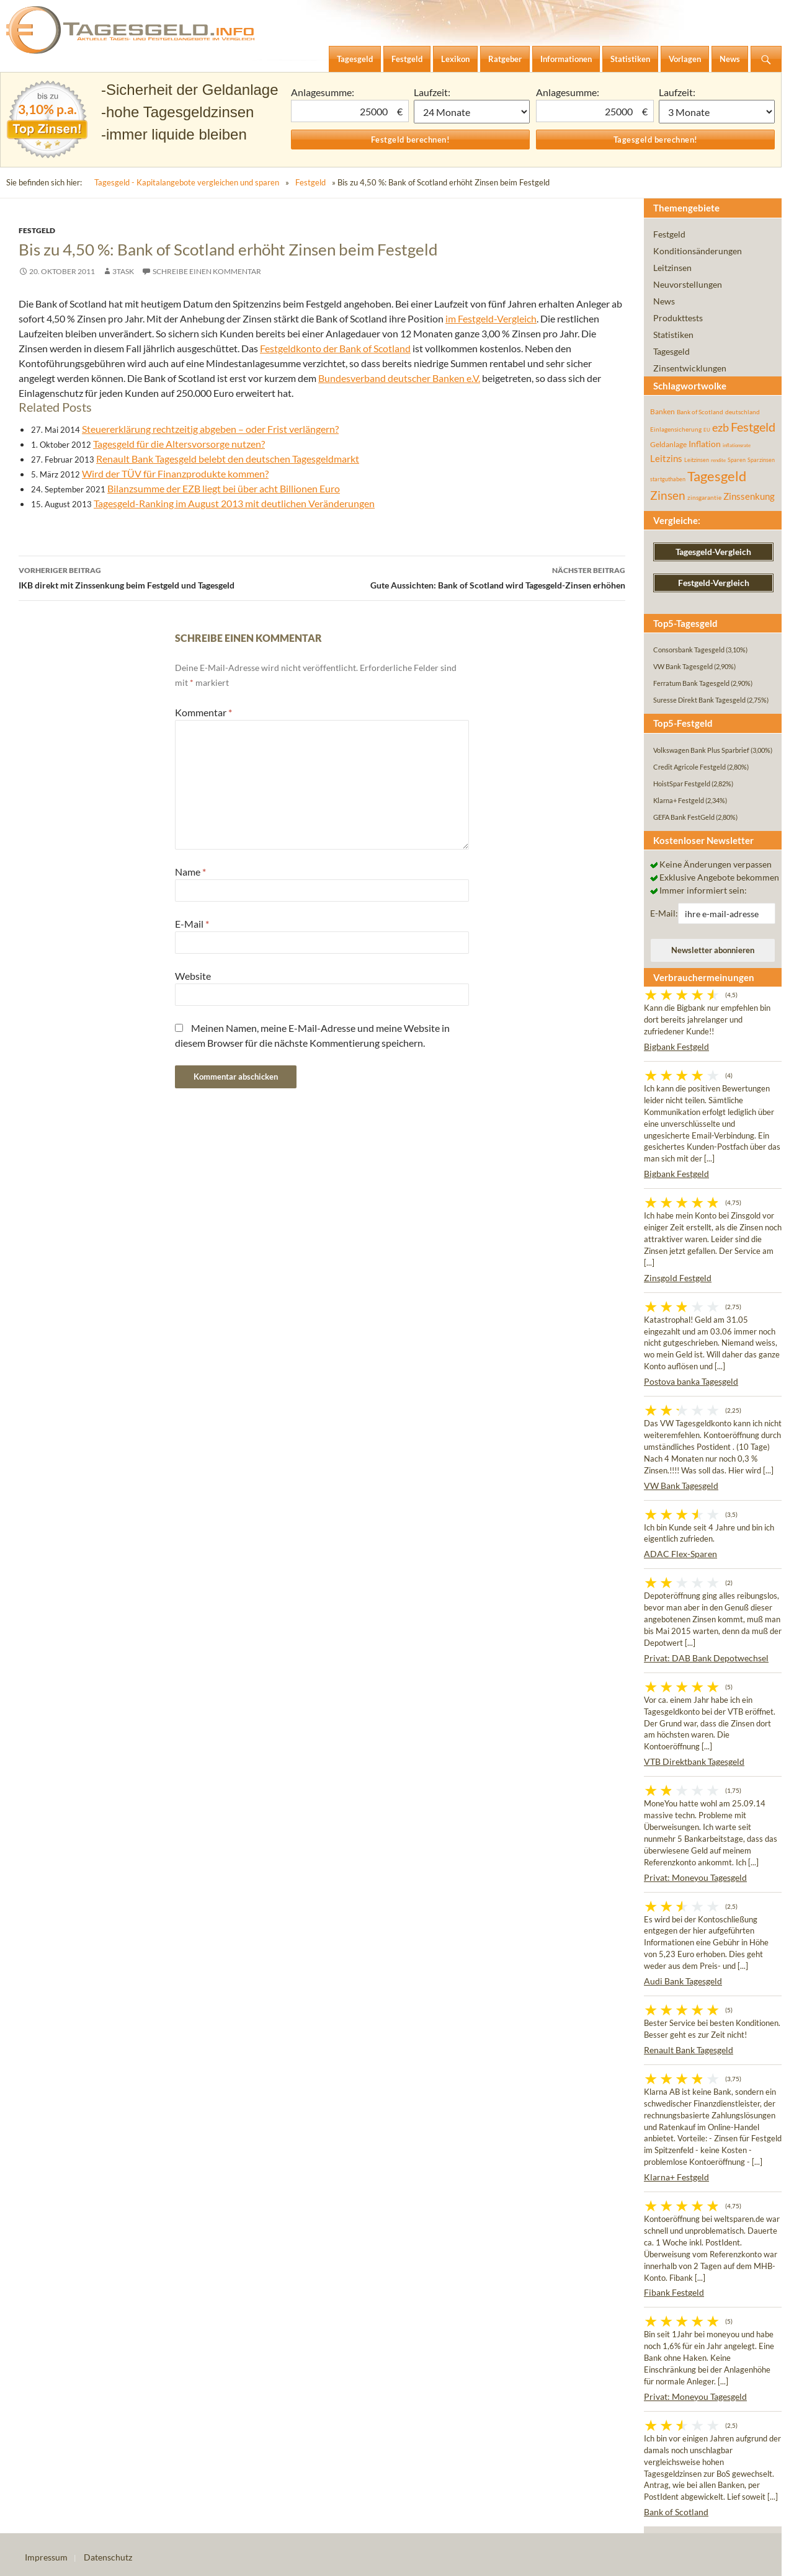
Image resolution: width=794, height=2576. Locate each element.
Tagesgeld (671, 351)
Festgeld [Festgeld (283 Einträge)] (753, 427)
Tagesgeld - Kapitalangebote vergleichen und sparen (186, 182)
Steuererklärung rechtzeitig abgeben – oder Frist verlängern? (210, 429)
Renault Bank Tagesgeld (688, 2050)
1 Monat (472, 111)
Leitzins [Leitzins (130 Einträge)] (666, 458)
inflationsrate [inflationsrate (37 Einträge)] (737, 445)
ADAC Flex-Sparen (680, 1553)
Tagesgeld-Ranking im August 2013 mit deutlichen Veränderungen (234, 503)
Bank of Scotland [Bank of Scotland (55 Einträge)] (700, 411)
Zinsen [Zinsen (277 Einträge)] (667, 495)
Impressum (46, 2557)
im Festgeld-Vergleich (491, 318)
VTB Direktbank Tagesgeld (694, 1761)
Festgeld (310, 182)
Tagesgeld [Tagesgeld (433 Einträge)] (716, 476)
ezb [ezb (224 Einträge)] (720, 427)
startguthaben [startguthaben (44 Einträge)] (667, 479)
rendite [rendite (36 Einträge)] (718, 460)
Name (190, 871)
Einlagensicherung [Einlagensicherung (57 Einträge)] (676, 429)
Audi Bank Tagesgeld (683, 1981)
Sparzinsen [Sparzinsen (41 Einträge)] (761, 459)
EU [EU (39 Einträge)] (706, 430)
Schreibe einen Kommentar (207, 271)
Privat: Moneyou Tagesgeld (695, 1877)
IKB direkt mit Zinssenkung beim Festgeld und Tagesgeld (170, 576)
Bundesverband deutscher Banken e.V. (399, 378)
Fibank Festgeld (674, 2292)
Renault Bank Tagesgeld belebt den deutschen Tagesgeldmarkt (227, 458)
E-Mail (192, 924)
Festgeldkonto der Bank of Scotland (335, 348)
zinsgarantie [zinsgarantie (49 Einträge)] (704, 497)
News (664, 301)
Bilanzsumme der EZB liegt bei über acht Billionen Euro (223, 488)
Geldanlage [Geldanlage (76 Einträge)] (668, 444)
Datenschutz (108, 2557)
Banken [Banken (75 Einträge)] (662, 411)
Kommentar (203, 712)
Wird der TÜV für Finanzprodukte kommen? (175, 473)
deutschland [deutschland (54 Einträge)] (742, 411)
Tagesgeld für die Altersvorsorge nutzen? (179, 444)
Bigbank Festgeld (676, 1046)
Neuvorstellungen (687, 284)
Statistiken (673, 334)
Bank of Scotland (676, 2512)
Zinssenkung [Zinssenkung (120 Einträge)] (749, 496)
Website (193, 976)
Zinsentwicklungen (689, 368)
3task (123, 271)
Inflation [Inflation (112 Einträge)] (705, 443)
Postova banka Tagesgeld (691, 1381)
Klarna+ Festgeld (676, 2177)
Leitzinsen (672, 267)
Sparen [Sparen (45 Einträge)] (737, 459)
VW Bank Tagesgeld (681, 1485)
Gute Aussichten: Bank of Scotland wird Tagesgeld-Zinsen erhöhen (473, 576)
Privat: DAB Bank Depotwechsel (706, 1658)
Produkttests (678, 318)
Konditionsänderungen (697, 251)
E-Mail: (664, 913)
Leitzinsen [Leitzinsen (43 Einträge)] (696, 459)
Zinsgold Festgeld (677, 1277)
